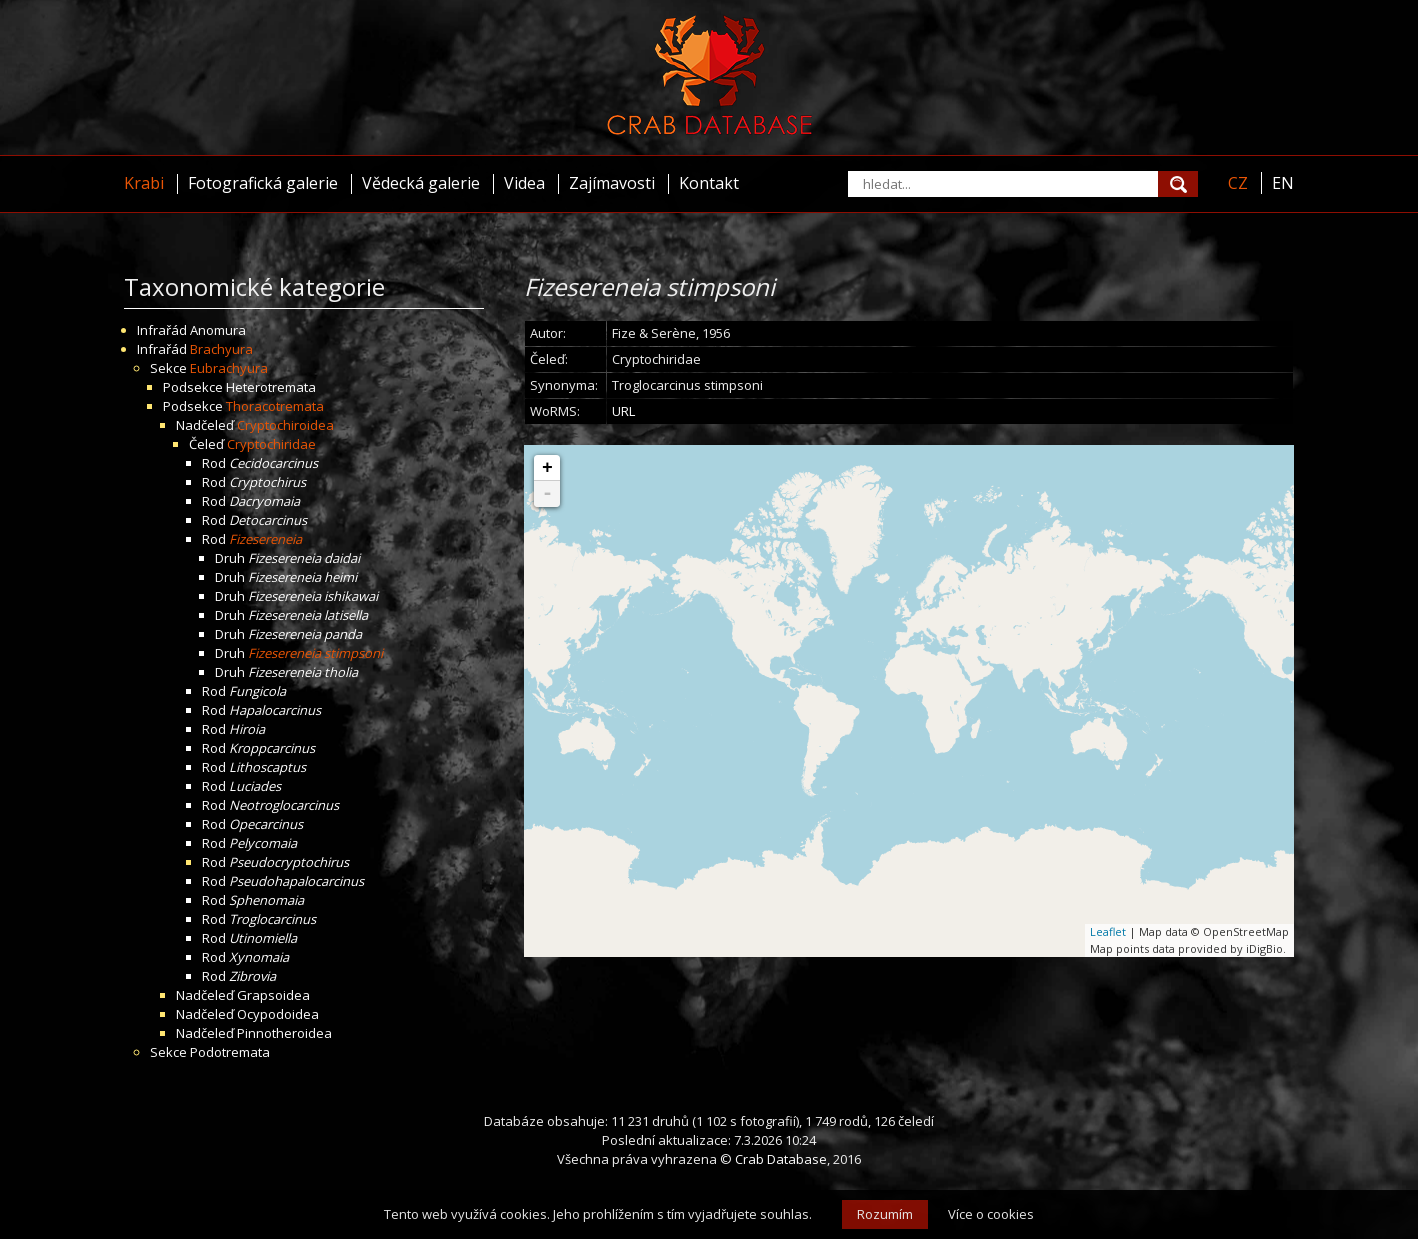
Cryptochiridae (271, 444)
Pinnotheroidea (284, 1033)
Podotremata (230, 1052)
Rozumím (885, 1214)
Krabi (144, 183)
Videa (524, 183)
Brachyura (221, 349)
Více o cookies (991, 1214)
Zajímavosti (612, 183)
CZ (1238, 183)
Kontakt (709, 183)
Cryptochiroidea (285, 425)
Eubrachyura (229, 368)
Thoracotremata (275, 406)
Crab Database (781, 1159)
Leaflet (1108, 931)
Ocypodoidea (278, 1014)
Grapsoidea (273, 995)
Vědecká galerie (421, 183)
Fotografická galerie (263, 183)
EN (1283, 183)
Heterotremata (271, 387)
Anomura (218, 330)
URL (623, 411)
